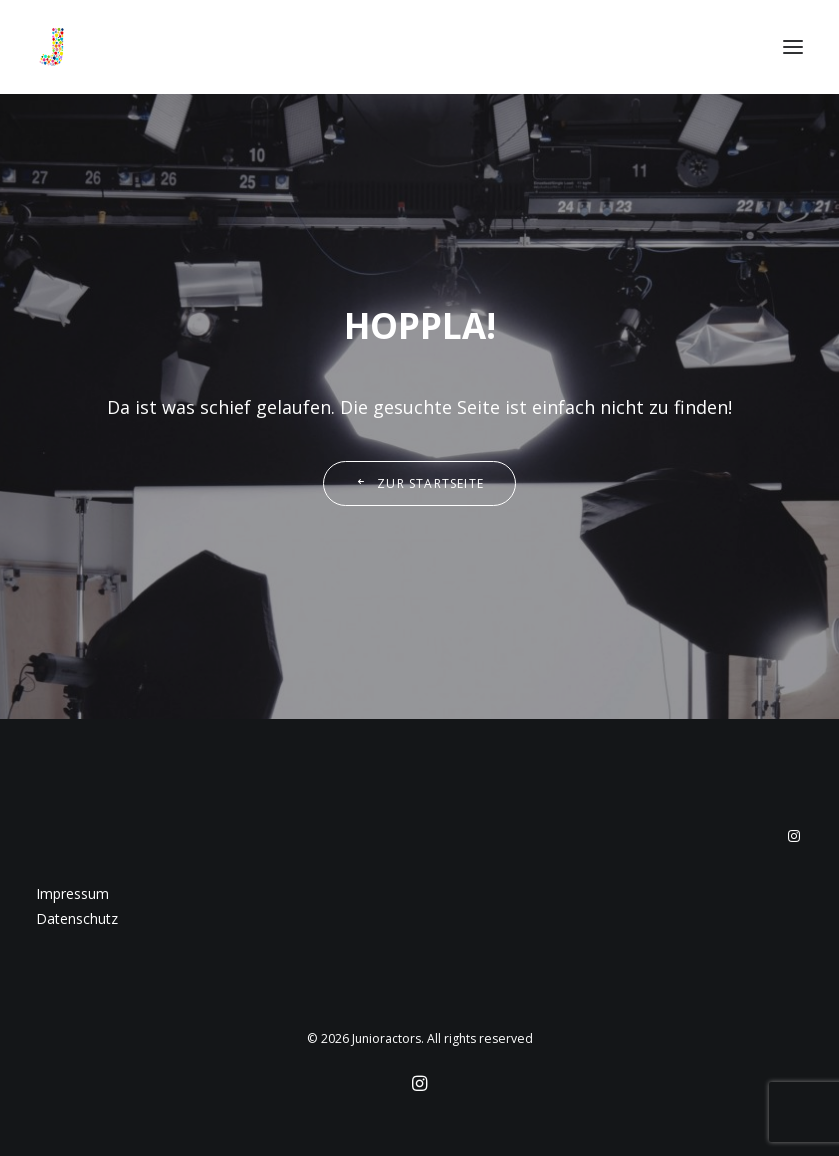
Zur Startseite (419, 483)
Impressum (72, 893)
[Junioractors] (52, 47)
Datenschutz (77, 918)
